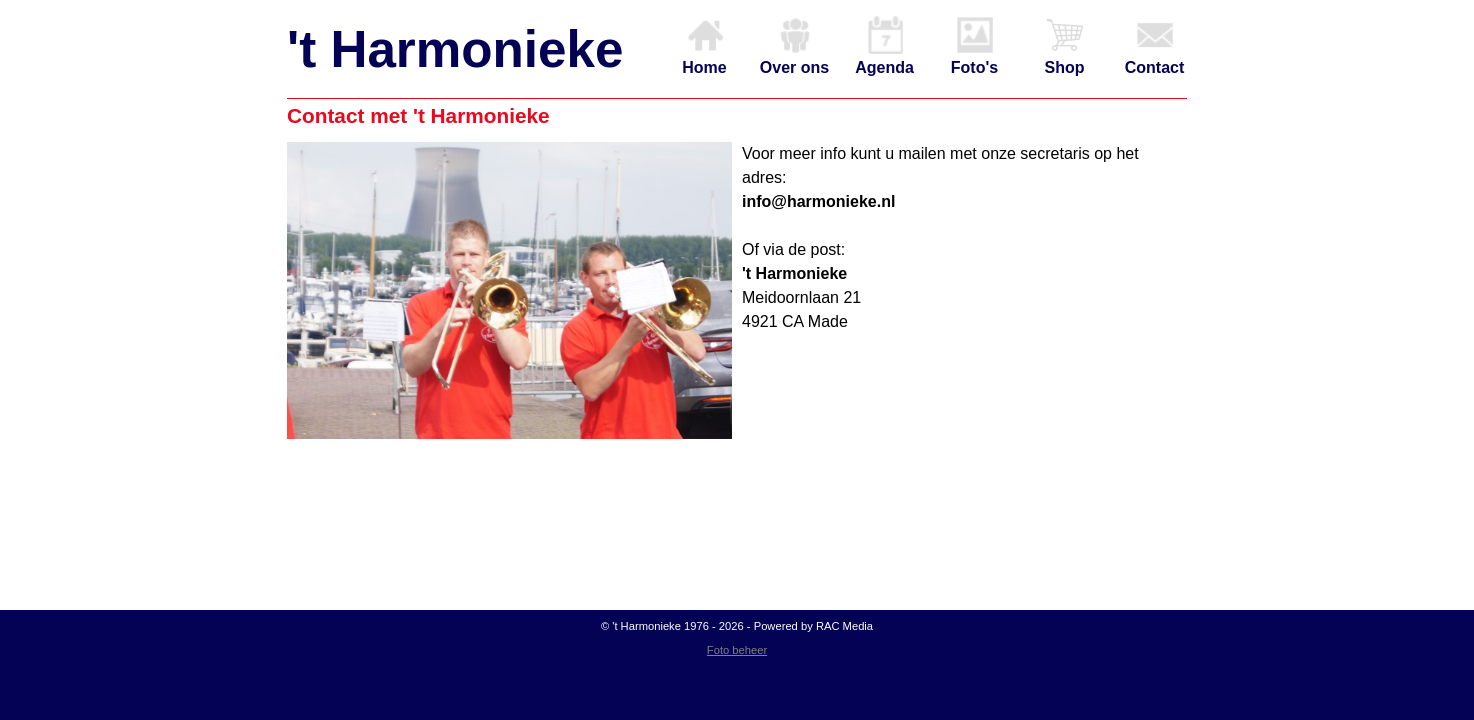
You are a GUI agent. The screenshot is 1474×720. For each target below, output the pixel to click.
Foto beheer (737, 650)
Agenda (884, 45)
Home (704, 45)
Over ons (794, 45)
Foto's (974, 45)
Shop (1065, 45)
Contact (1155, 45)
